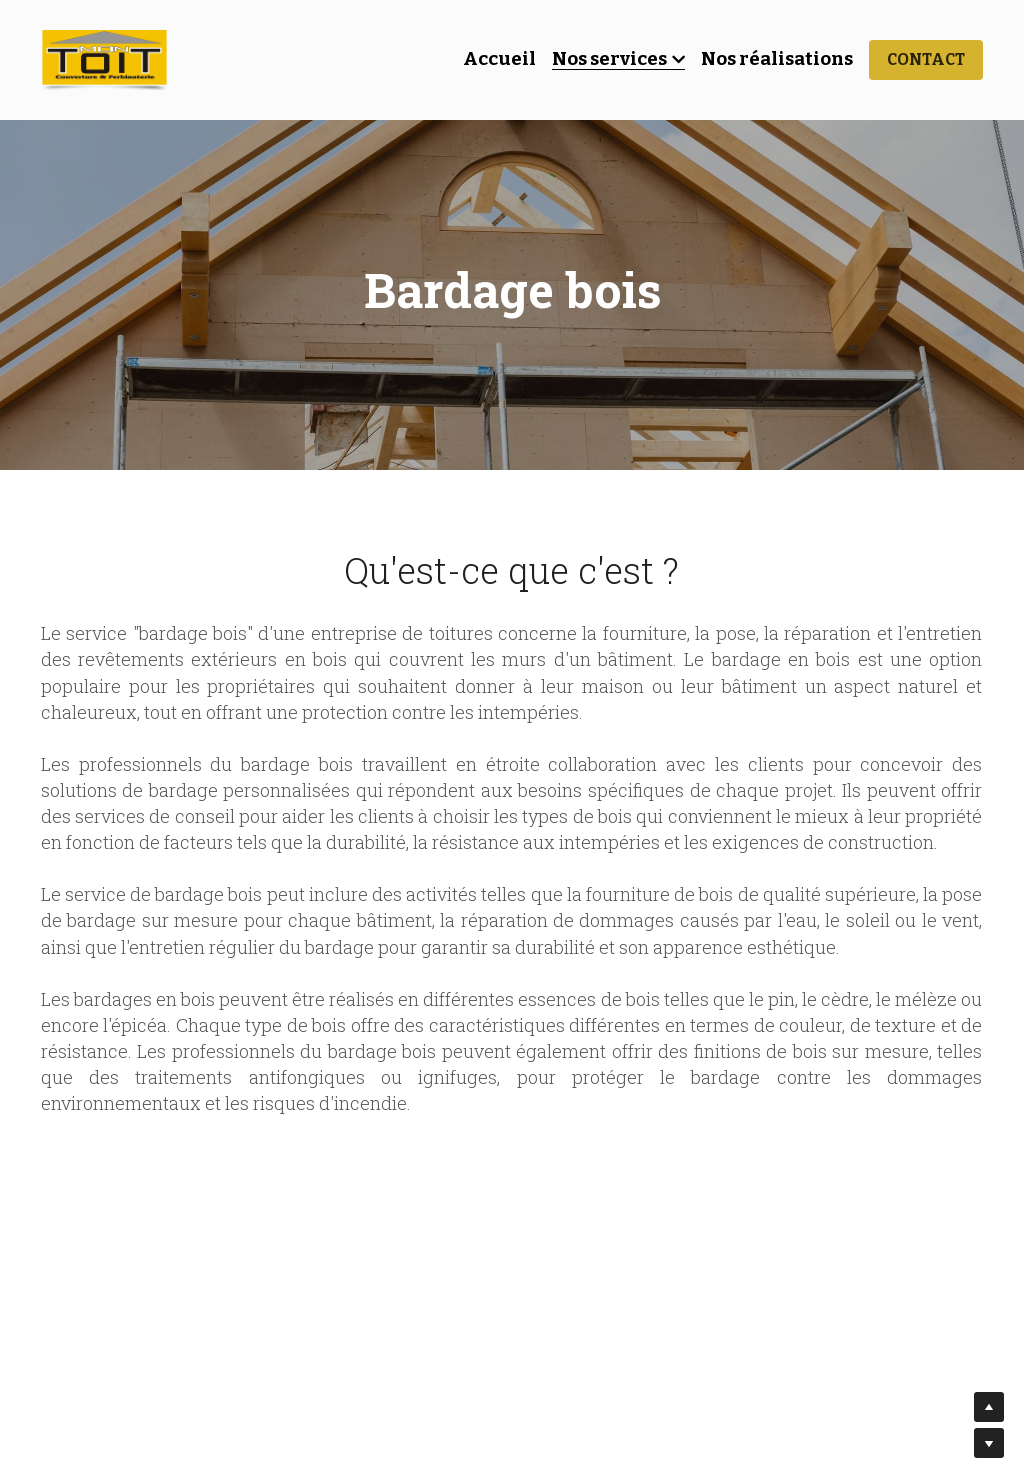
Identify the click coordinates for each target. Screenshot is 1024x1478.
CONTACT (926, 59)
